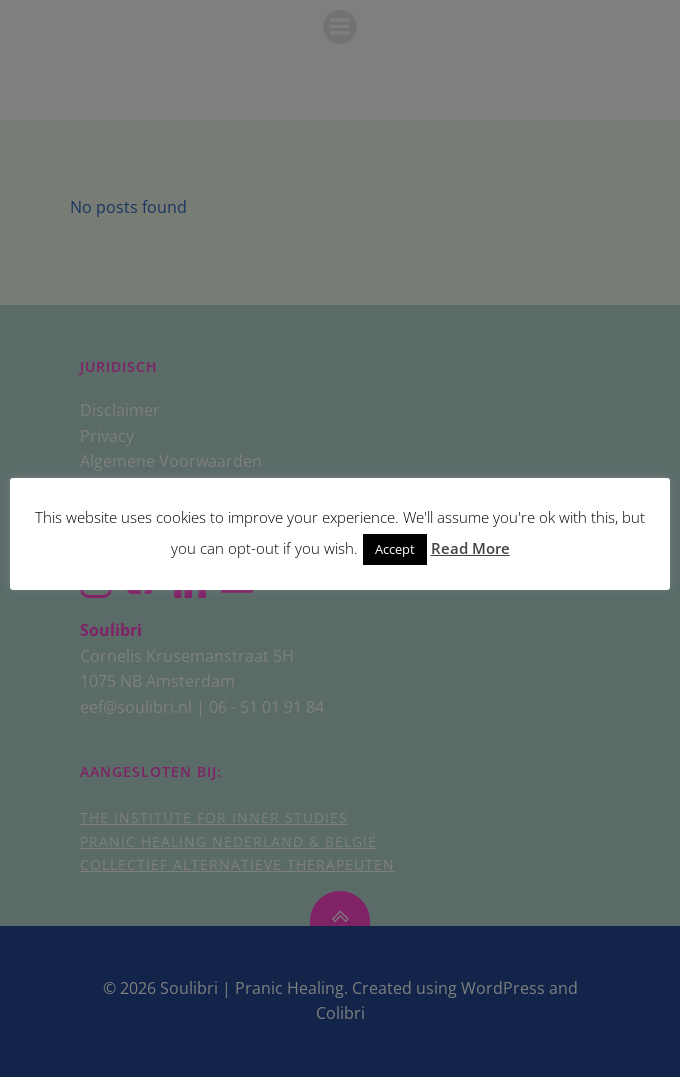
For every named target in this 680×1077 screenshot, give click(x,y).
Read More (470, 548)
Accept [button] (395, 549)
